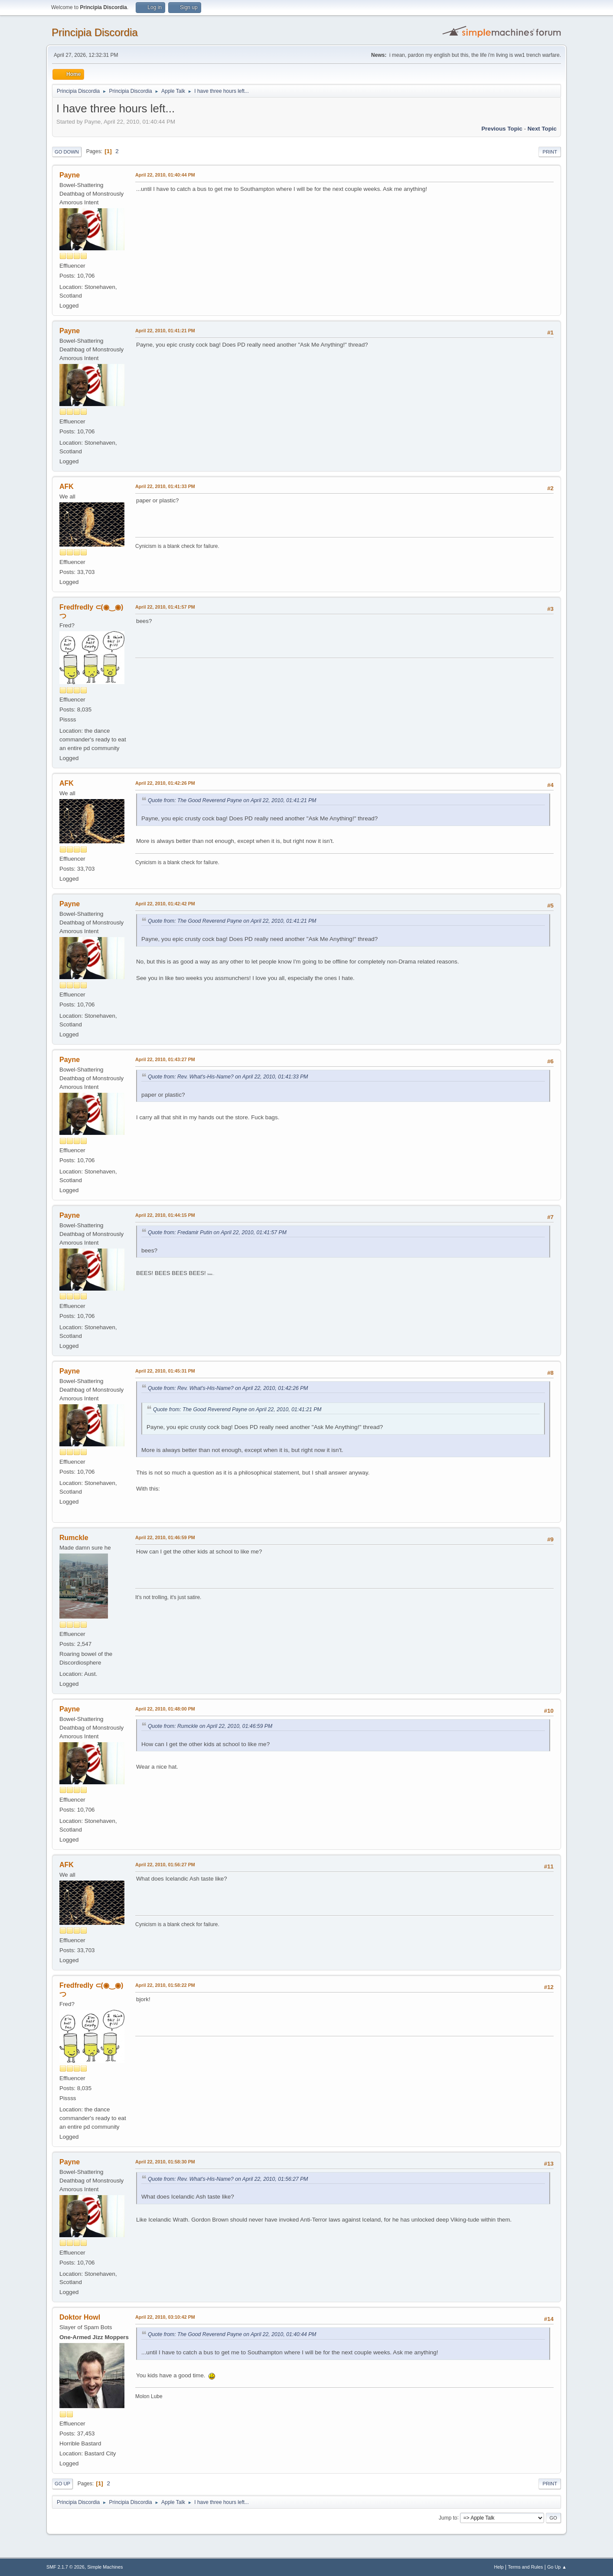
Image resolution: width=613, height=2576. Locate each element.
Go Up (62, 2483)
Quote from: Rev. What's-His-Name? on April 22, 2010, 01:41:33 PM (228, 1077)
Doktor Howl (79, 2317)
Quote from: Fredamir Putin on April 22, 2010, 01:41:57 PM (217, 1232)
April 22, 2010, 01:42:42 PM (165, 903)
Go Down (67, 151)
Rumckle (73, 1537)
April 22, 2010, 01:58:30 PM (165, 2161)
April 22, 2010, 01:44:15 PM (165, 1215)
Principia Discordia (95, 32)
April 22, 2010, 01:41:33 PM (165, 486)
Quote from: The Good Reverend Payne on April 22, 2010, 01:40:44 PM (232, 2334)
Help (499, 2566)
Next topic (542, 128)
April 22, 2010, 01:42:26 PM (165, 783)
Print (549, 151)
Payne (69, 175)
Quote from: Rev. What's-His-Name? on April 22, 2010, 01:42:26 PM (228, 1388)
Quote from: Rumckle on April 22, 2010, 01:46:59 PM (210, 1726)
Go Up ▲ (557, 2566)
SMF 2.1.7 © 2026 (65, 2566)
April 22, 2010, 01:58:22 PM (165, 1985)
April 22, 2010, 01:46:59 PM (165, 1537)
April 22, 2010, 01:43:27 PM (165, 1059)
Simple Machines (105, 2566)
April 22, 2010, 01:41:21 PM (165, 330)
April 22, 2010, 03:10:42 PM (165, 2317)
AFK (66, 486)
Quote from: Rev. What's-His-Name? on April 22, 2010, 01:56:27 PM (228, 2179)
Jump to (448, 2517)
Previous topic (501, 128)
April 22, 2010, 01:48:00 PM (165, 1708)
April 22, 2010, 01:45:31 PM (165, 1370)
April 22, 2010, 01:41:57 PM (165, 607)
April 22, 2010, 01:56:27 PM (165, 1864)
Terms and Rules (525, 2566)
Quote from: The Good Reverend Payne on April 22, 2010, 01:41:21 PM (232, 800)
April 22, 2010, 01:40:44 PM (165, 174)
